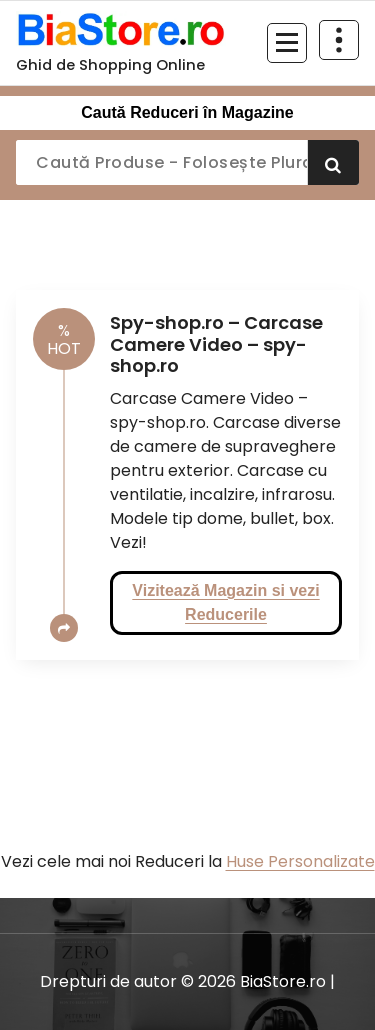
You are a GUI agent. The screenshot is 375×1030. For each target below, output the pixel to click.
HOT (64, 339)
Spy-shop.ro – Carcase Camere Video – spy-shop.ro (216, 344)
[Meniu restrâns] (287, 43)
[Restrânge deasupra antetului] (339, 40)
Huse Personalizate (300, 861)
